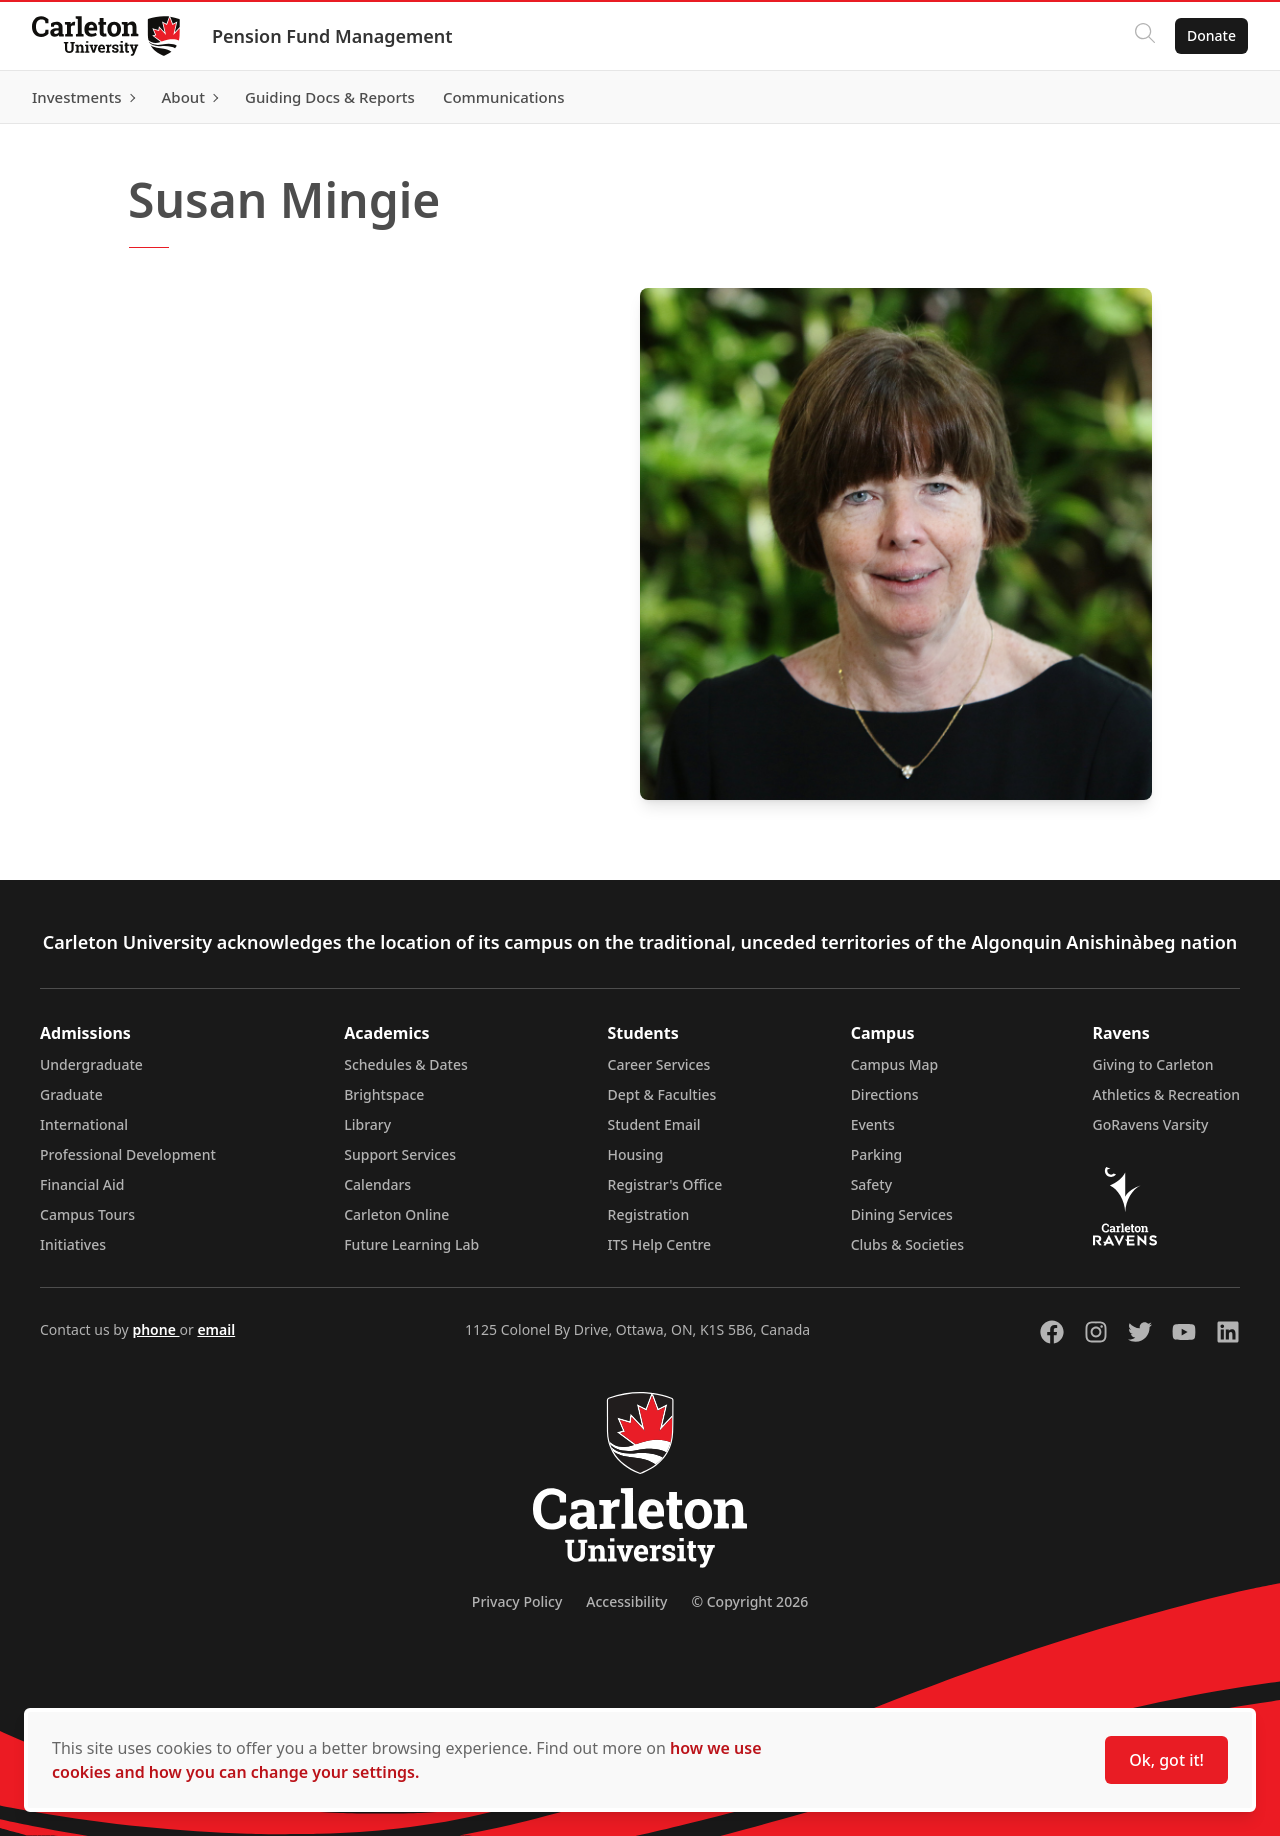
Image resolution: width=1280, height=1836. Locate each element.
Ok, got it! (1166, 1760)
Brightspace (384, 1094)
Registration (649, 1214)
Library (367, 1124)
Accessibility (626, 1601)
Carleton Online (396, 1214)
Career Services (659, 1064)
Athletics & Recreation (1166, 1094)
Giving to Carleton (1153, 1064)
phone (155, 1329)
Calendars (377, 1184)
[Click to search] (1145, 36)
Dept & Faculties (662, 1094)
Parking (877, 1154)
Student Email (654, 1124)
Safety (872, 1184)
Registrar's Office (665, 1184)
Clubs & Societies (907, 1244)
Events (873, 1124)
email (216, 1329)
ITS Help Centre (660, 1244)
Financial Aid (82, 1184)
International (84, 1124)
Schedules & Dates (406, 1064)
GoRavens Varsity (1151, 1124)
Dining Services (902, 1214)
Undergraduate (91, 1064)
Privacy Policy (517, 1601)
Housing (636, 1154)
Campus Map (895, 1064)
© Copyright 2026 (749, 1601)
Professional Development (128, 1154)
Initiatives (73, 1244)
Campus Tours (87, 1214)
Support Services (400, 1154)
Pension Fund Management (332, 36)
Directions (885, 1094)
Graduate (71, 1094)
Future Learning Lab (411, 1244)
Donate (1211, 35)
